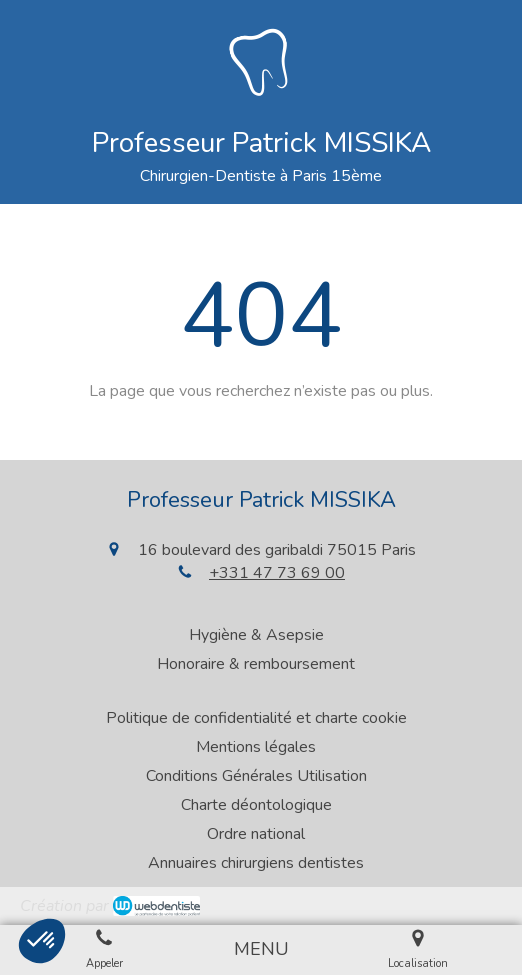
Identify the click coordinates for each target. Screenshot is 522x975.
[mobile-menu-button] (261, 950)
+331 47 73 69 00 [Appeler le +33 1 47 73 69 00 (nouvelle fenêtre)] (277, 573)
